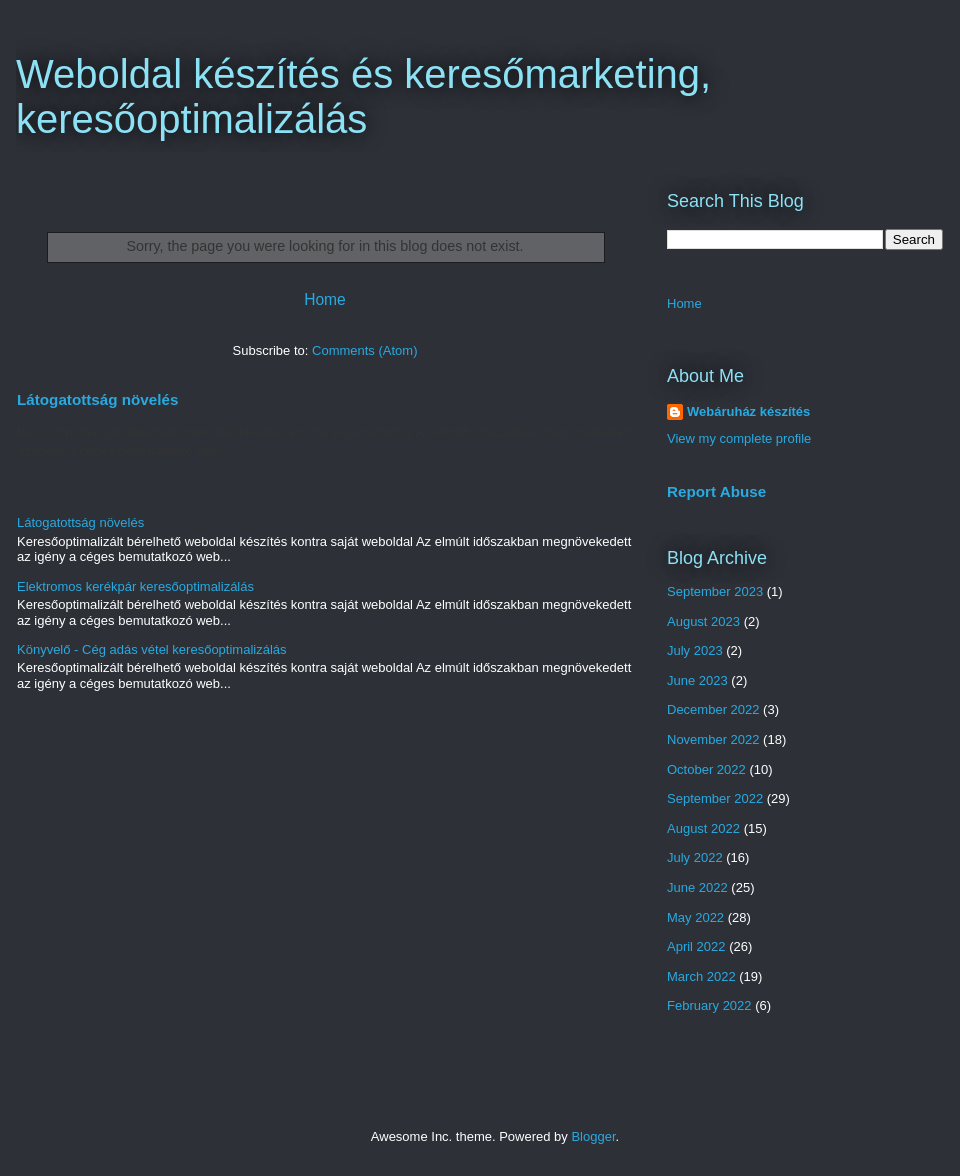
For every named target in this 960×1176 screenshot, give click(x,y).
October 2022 (706, 769)
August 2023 (703, 621)
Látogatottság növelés (97, 399)
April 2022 (696, 946)
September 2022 (715, 798)
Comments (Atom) (364, 350)
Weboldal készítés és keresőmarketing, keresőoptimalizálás (363, 96)
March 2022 (701, 976)
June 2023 (697, 680)
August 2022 (703, 828)
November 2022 (713, 739)
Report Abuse (716, 491)
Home (325, 299)
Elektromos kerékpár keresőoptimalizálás (135, 586)
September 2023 (715, 591)
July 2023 (695, 650)
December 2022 (713, 709)
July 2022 (695, 857)
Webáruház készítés (748, 411)
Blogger (593, 1136)
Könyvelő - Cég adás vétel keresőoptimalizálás (152, 649)
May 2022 (695, 917)
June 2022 (697, 887)
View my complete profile (739, 438)
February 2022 (709, 1005)
